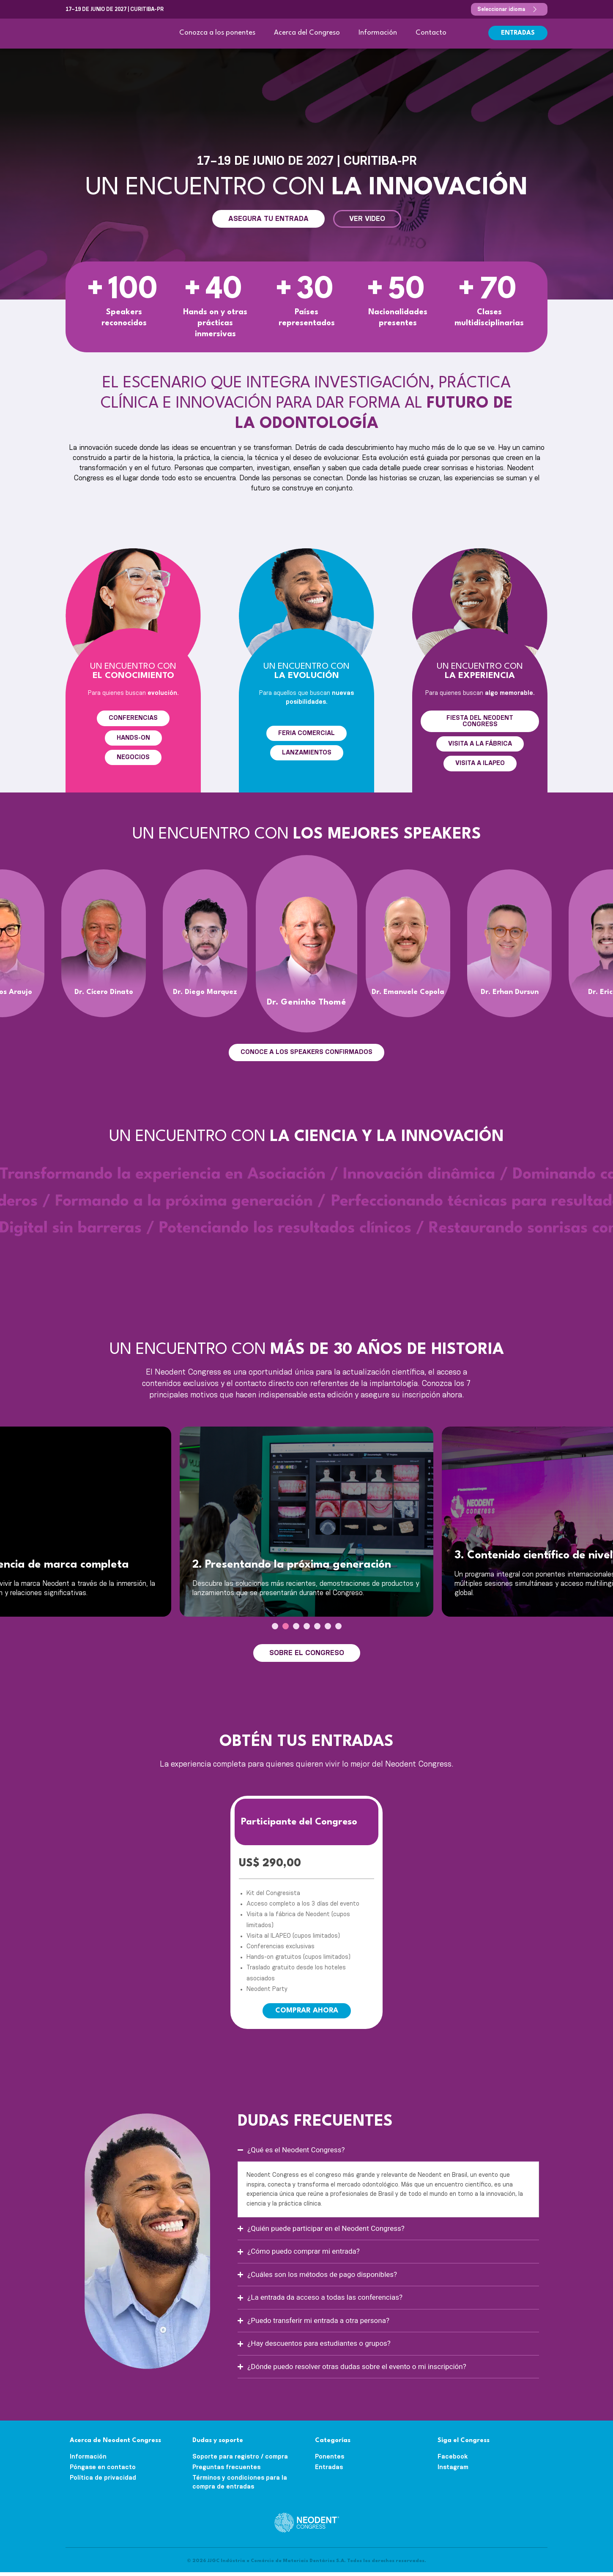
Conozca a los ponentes (217, 32)
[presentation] (275, 1630)
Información (377, 32)
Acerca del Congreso (307, 32)
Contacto (431, 32)
